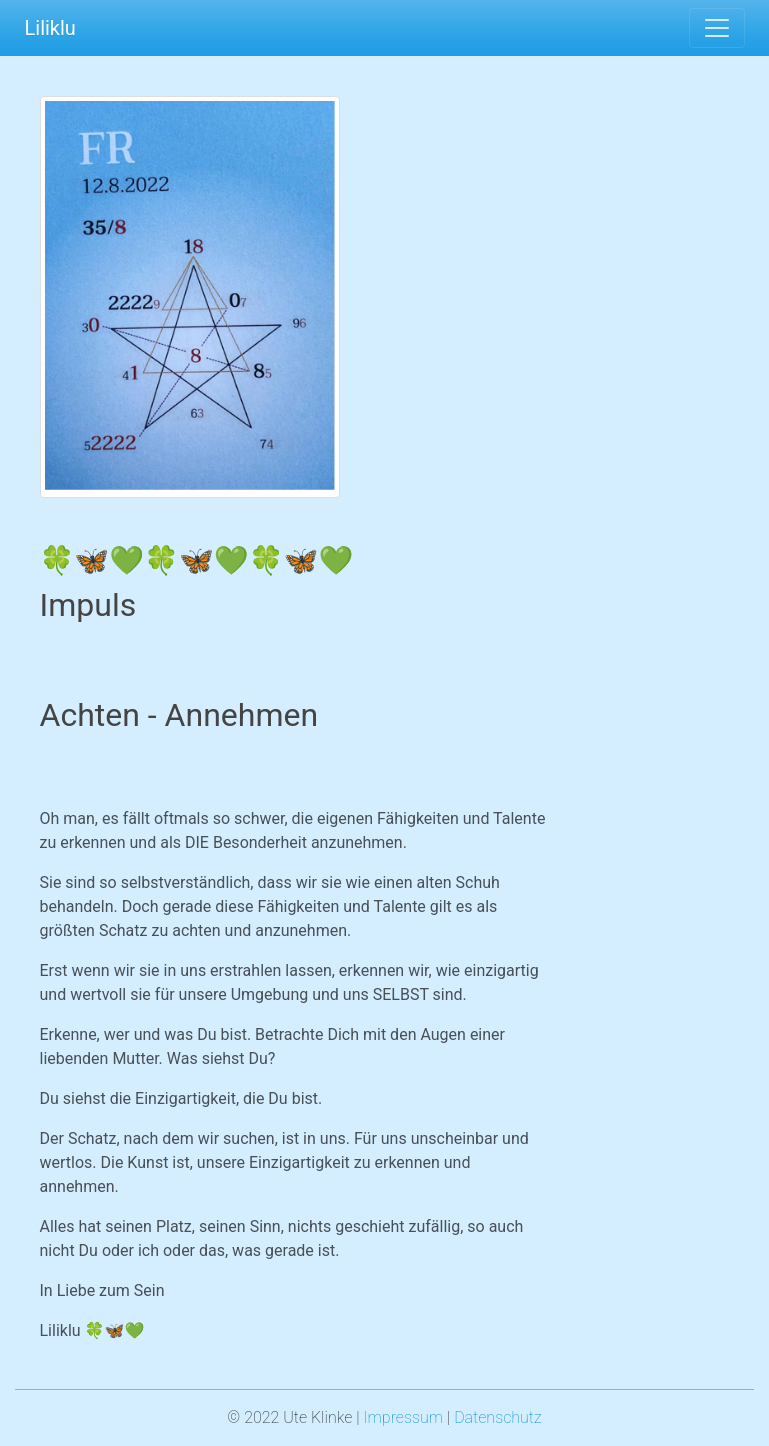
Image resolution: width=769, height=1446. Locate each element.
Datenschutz (498, 1417)
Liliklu (50, 28)
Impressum (403, 1417)
